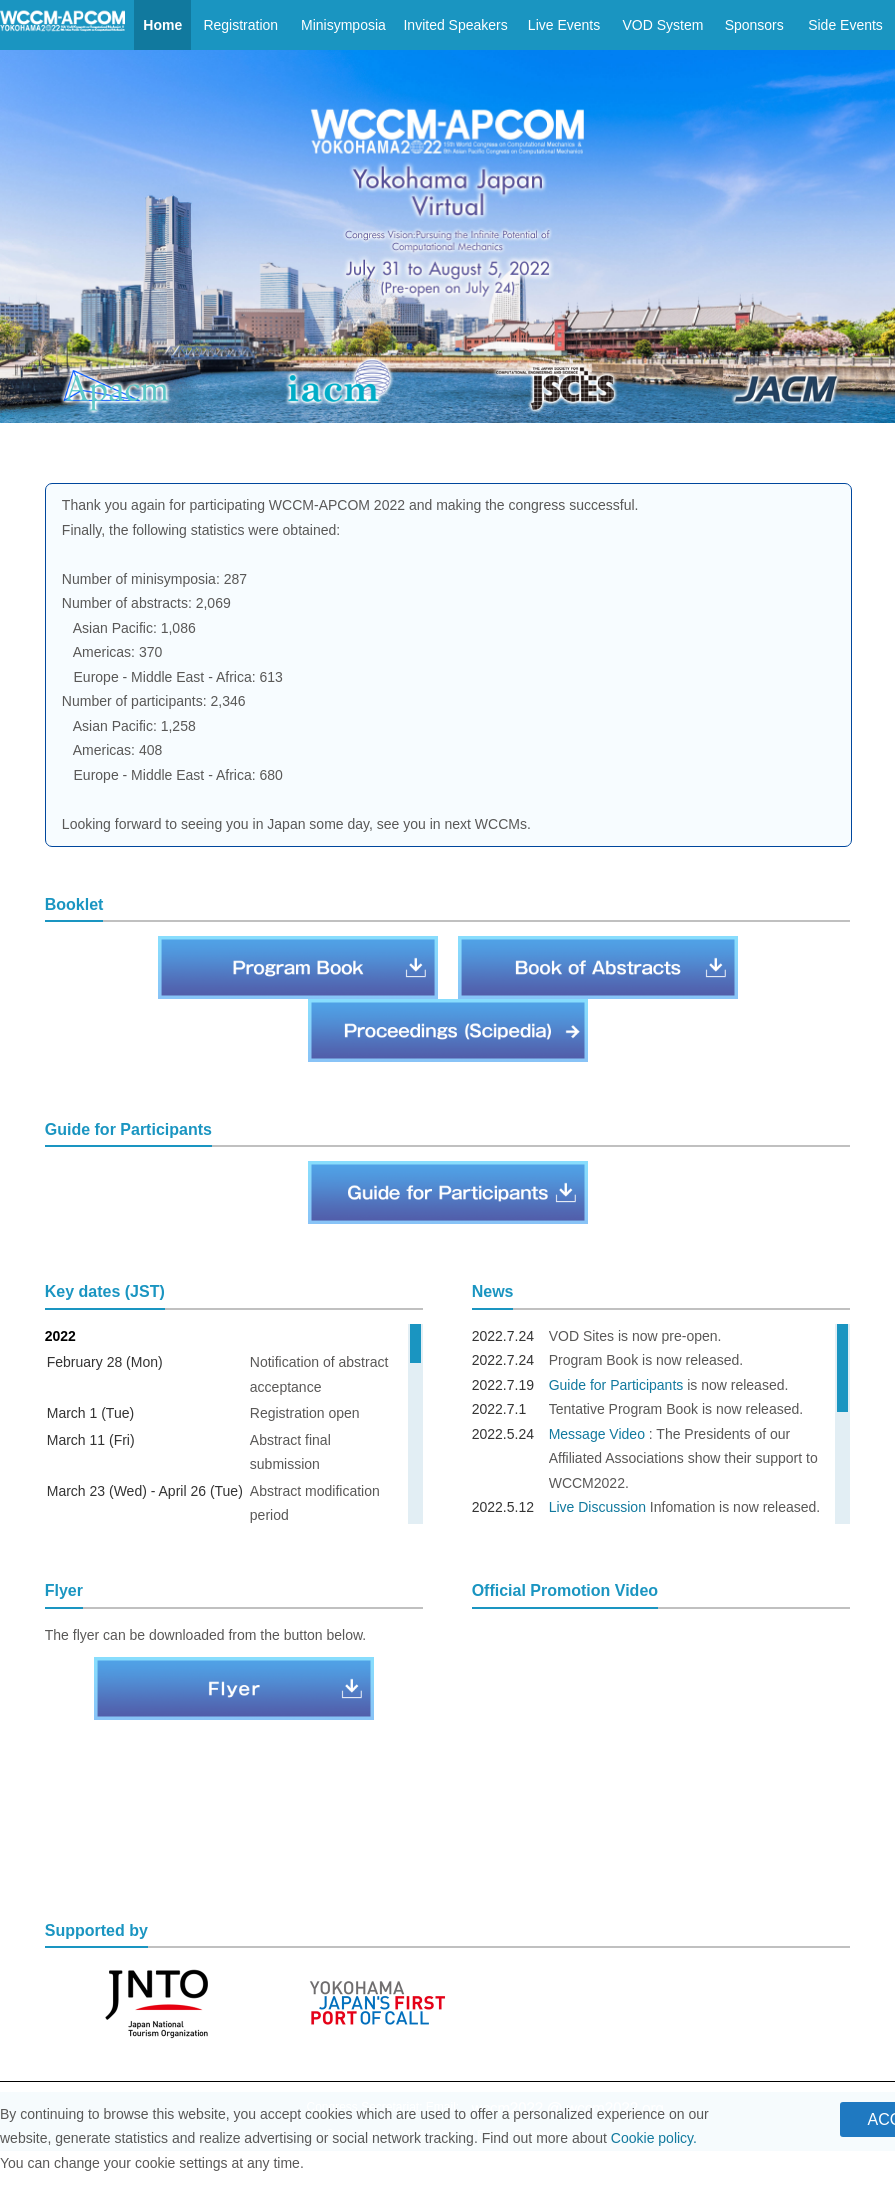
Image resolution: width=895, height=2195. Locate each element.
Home (162, 25)
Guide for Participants (616, 1385)
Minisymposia (343, 25)
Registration (240, 25)
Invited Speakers (455, 25)
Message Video (597, 1434)
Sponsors (754, 25)
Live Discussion (597, 1507)
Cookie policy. (654, 2138)
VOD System (662, 25)
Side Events (845, 25)
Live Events (564, 25)
